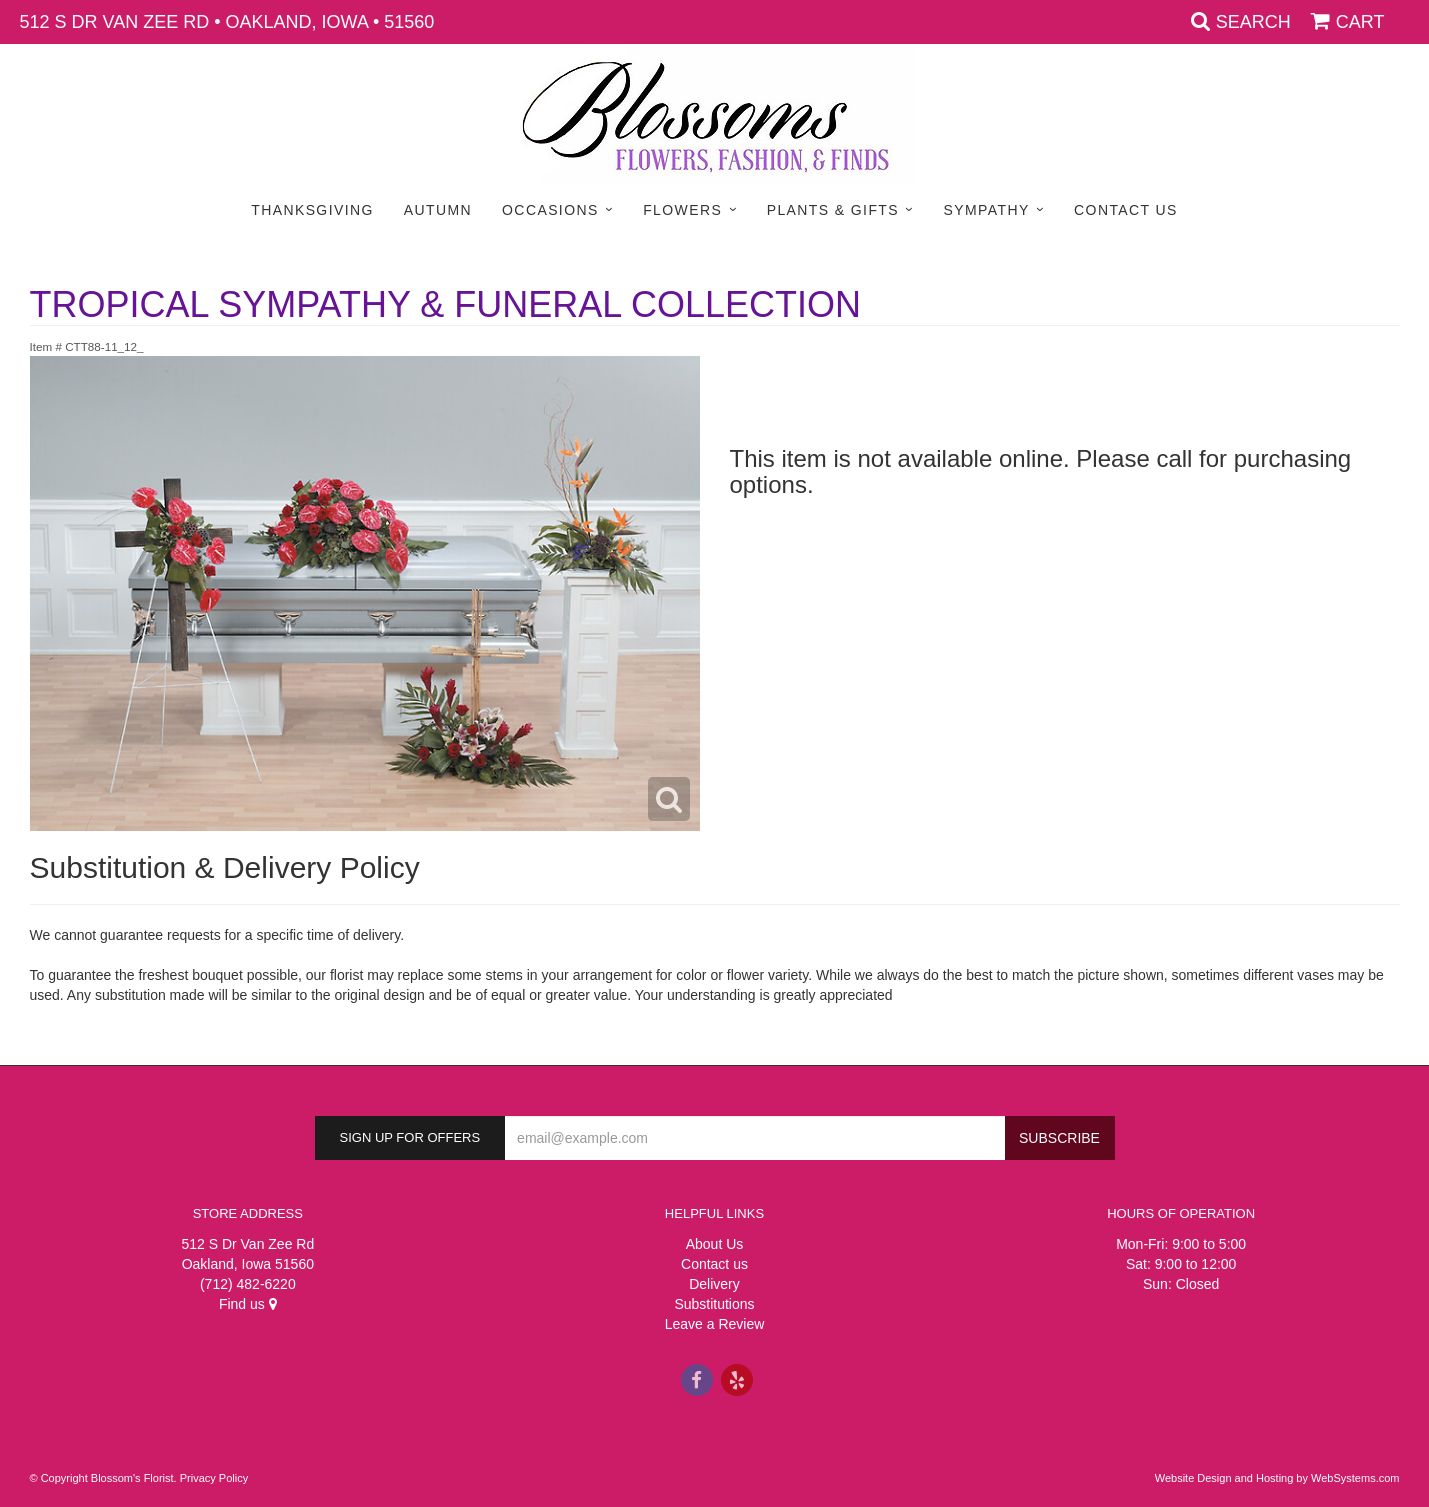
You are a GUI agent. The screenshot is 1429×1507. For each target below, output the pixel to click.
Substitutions (714, 1304)
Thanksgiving (312, 210)
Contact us (714, 1264)
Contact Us (1126, 210)
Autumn (438, 210)
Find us (248, 1304)
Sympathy (987, 210)
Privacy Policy (214, 1478)
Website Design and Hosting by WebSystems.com (1277, 1478)
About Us (715, 1244)
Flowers (682, 210)
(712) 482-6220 (248, 1284)
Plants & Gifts (833, 210)
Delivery (714, 1284)
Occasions (550, 210)
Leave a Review (715, 1324)
